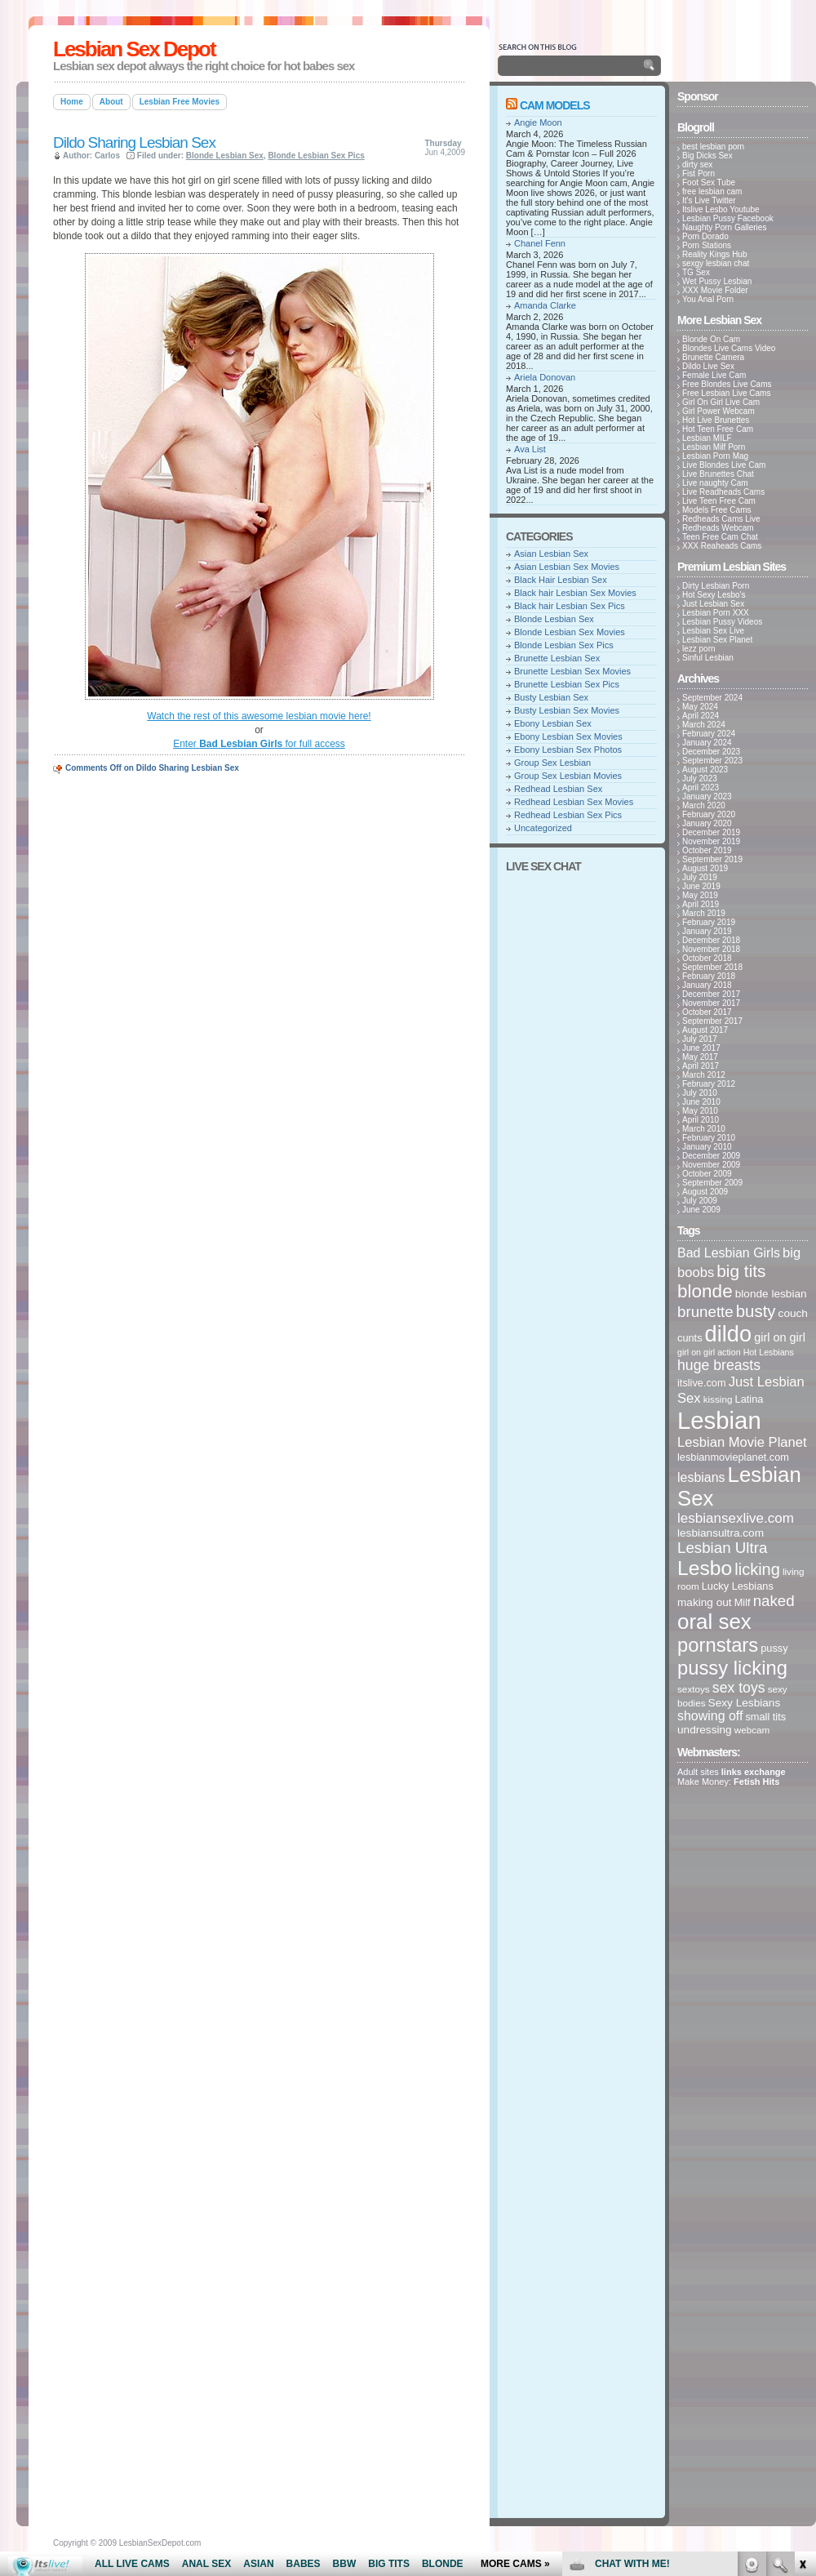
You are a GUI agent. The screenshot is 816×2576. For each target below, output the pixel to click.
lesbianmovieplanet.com (733, 1457)
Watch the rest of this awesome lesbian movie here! (258, 716)
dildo (728, 1333)
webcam (752, 1729)
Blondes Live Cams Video (728, 348)
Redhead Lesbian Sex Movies (573, 802)
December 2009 (711, 1155)
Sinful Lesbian (708, 657)
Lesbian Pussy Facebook (728, 218)
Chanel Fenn (539, 243)
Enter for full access (259, 744)
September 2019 (712, 859)
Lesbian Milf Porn (713, 447)
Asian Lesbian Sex (551, 553)
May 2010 (700, 1110)
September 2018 (712, 967)
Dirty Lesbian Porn (715, 585)
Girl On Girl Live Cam (721, 402)
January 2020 (707, 823)
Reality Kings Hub (714, 254)
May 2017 (700, 1056)
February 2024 (708, 733)
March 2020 (703, 805)
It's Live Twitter (709, 200)
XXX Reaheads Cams (721, 545)
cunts (690, 1338)
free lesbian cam (712, 191)
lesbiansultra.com (720, 1533)
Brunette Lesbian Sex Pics (566, 684)
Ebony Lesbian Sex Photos (568, 749)
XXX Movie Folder (715, 290)
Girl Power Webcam (718, 411)
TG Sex (696, 272)
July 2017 (699, 1038)
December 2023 (711, 751)
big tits (740, 1270)
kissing (718, 1399)
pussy (774, 1648)
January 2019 (707, 931)
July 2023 (699, 778)
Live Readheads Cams (723, 491)
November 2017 (711, 1003)
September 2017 (712, 1021)
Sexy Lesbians (744, 1703)
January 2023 (707, 796)
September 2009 (712, 1182)
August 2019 (705, 868)
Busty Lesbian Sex (551, 697)
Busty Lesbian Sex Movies (566, 710)
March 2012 (703, 1074)
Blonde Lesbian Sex (225, 155)
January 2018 (707, 985)
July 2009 (699, 1200)
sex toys (738, 1688)
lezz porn (699, 648)
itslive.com (701, 1383)
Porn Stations (706, 245)
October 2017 (707, 1012)
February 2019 (708, 922)
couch (793, 1313)
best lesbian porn (713, 146)
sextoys (693, 1689)
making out (704, 1602)
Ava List (530, 449)
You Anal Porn (708, 299)
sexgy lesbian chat (715, 263)
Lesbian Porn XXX (715, 612)
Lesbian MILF (707, 438)
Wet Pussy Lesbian (717, 281)
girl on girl (779, 1337)
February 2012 (708, 1083)
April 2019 (700, 904)
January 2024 (707, 742)
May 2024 (700, 706)
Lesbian (719, 1420)
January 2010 (707, 1146)
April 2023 (700, 787)
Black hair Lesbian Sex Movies (575, 593)
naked (774, 1600)
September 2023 (712, 760)
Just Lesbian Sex (713, 603)
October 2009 (707, 1173)
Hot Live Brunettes (715, 420)
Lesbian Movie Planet (742, 1442)
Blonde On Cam (711, 339)
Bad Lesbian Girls (728, 1253)
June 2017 (701, 1047)
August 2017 (705, 1030)
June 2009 (701, 1209)
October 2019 (707, 850)
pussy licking (732, 1668)
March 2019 (703, 913)
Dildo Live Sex (708, 366)
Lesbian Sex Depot (134, 49)
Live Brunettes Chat (718, 473)
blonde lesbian (771, 1294)
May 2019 (700, 895)
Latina (749, 1399)
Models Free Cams (716, 509)
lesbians (701, 1477)
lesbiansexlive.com (735, 1518)
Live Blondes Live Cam (723, 464)
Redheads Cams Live (721, 518)
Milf (742, 1602)
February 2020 (708, 814)
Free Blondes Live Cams (727, 384)
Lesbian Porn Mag (715, 456)
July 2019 (699, 877)
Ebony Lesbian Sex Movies (568, 736)
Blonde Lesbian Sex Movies (569, 632)
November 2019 (711, 841)
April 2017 (700, 1065)
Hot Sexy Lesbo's (714, 594)
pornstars (717, 1645)
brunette (705, 1311)
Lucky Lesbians (738, 1586)
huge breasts (719, 1365)
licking (757, 1569)
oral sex (714, 1621)
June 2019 (701, 886)
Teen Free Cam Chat (720, 536)
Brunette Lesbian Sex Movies (572, 671)
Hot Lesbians (768, 1352)
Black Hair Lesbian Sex (560, 580)
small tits (765, 1717)
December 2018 (711, 940)
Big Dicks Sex (707, 155)
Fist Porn (698, 173)
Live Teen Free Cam (719, 500)
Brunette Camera (713, 357)
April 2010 (700, 1119)
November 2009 (711, 1164)
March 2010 (703, 1128)
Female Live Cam (714, 375)
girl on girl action (709, 1352)
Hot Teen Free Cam (717, 429)
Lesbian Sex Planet (717, 639)
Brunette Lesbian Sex (557, 658)
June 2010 (701, 1101)
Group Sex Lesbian (552, 762)
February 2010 (708, 1137)
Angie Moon (538, 122)
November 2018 (711, 949)
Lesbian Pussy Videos (722, 621)
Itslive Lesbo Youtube (721, 209)
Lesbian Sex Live (713, 630)
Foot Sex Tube (708, 182)
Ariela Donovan (544, 377)
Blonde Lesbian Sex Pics (316, 155)
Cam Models (555, 105)
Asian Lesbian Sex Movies (566, 567)
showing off (710, 1716)
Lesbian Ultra (722, 1547)
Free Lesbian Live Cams (726, 393)
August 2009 (705, 1191)
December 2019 (711, 832)
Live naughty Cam (715, 482)
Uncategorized (543, 828)
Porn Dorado (705, 236)
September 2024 (712, 697)
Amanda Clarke (545, 305)
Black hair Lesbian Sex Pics (569, 606)
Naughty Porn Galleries (724, 227)
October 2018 (707, 958)
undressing (704, 1730)
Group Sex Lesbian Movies (568, 776)
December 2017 (711, 994)
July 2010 (699, 1092)
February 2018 (708, 976)
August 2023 (705, 769)
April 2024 (700, 715)
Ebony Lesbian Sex (553, 723)
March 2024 (703, 724)
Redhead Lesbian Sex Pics (568, 815)
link (802, 2321)
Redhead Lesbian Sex (558, 789)
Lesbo (704, 1568)
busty (756, 1311)
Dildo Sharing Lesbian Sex (134, 142)
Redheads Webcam (718, 527)
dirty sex (697, 164)
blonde (705, 1291)
